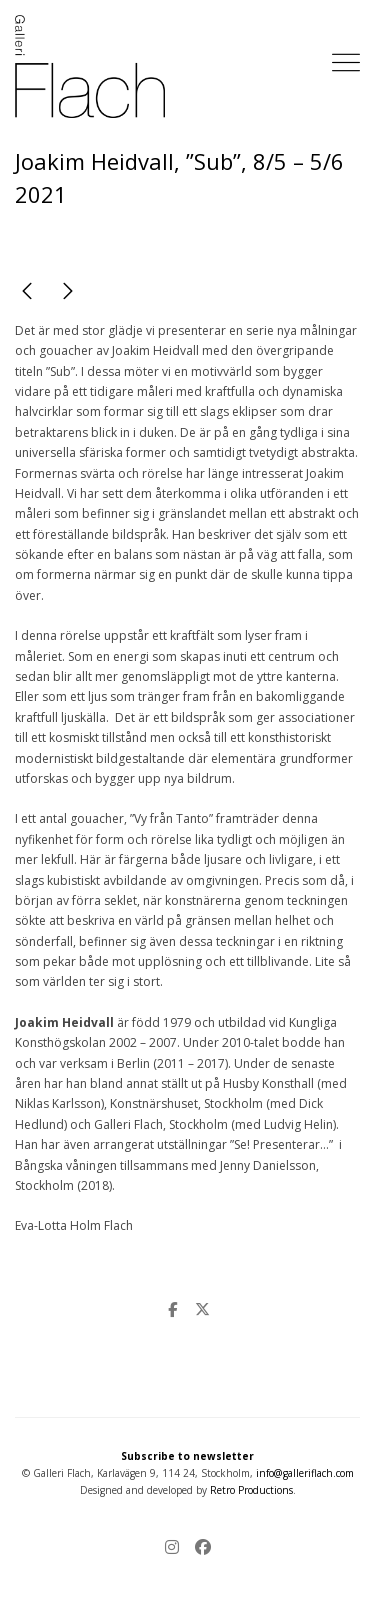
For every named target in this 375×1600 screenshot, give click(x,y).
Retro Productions (251, 1490)
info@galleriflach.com (305, 1473)
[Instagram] (176, 1548)
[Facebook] (199, 1548)
